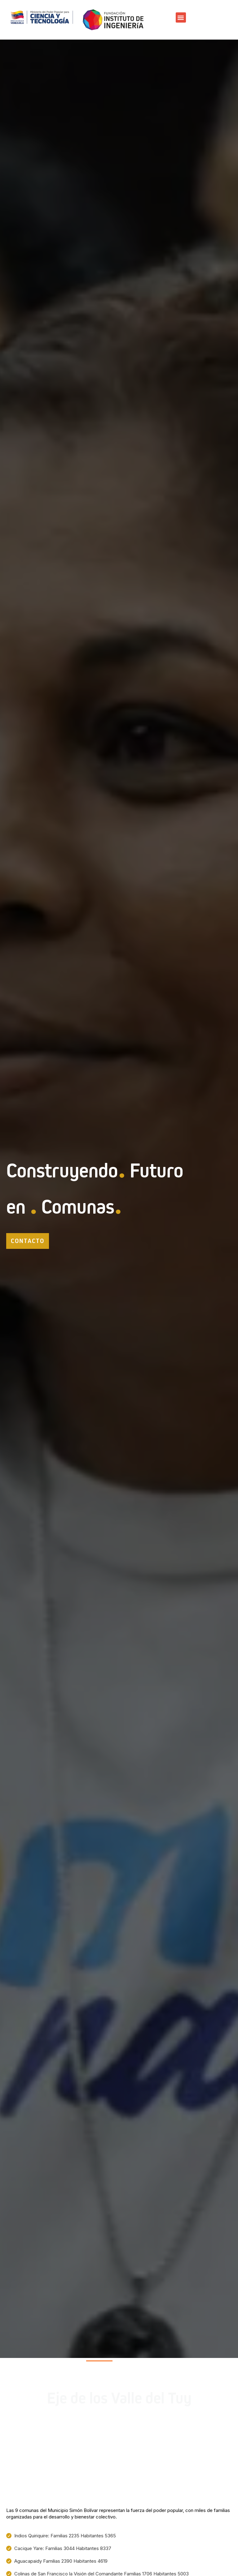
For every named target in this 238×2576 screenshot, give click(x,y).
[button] (181, 17)
